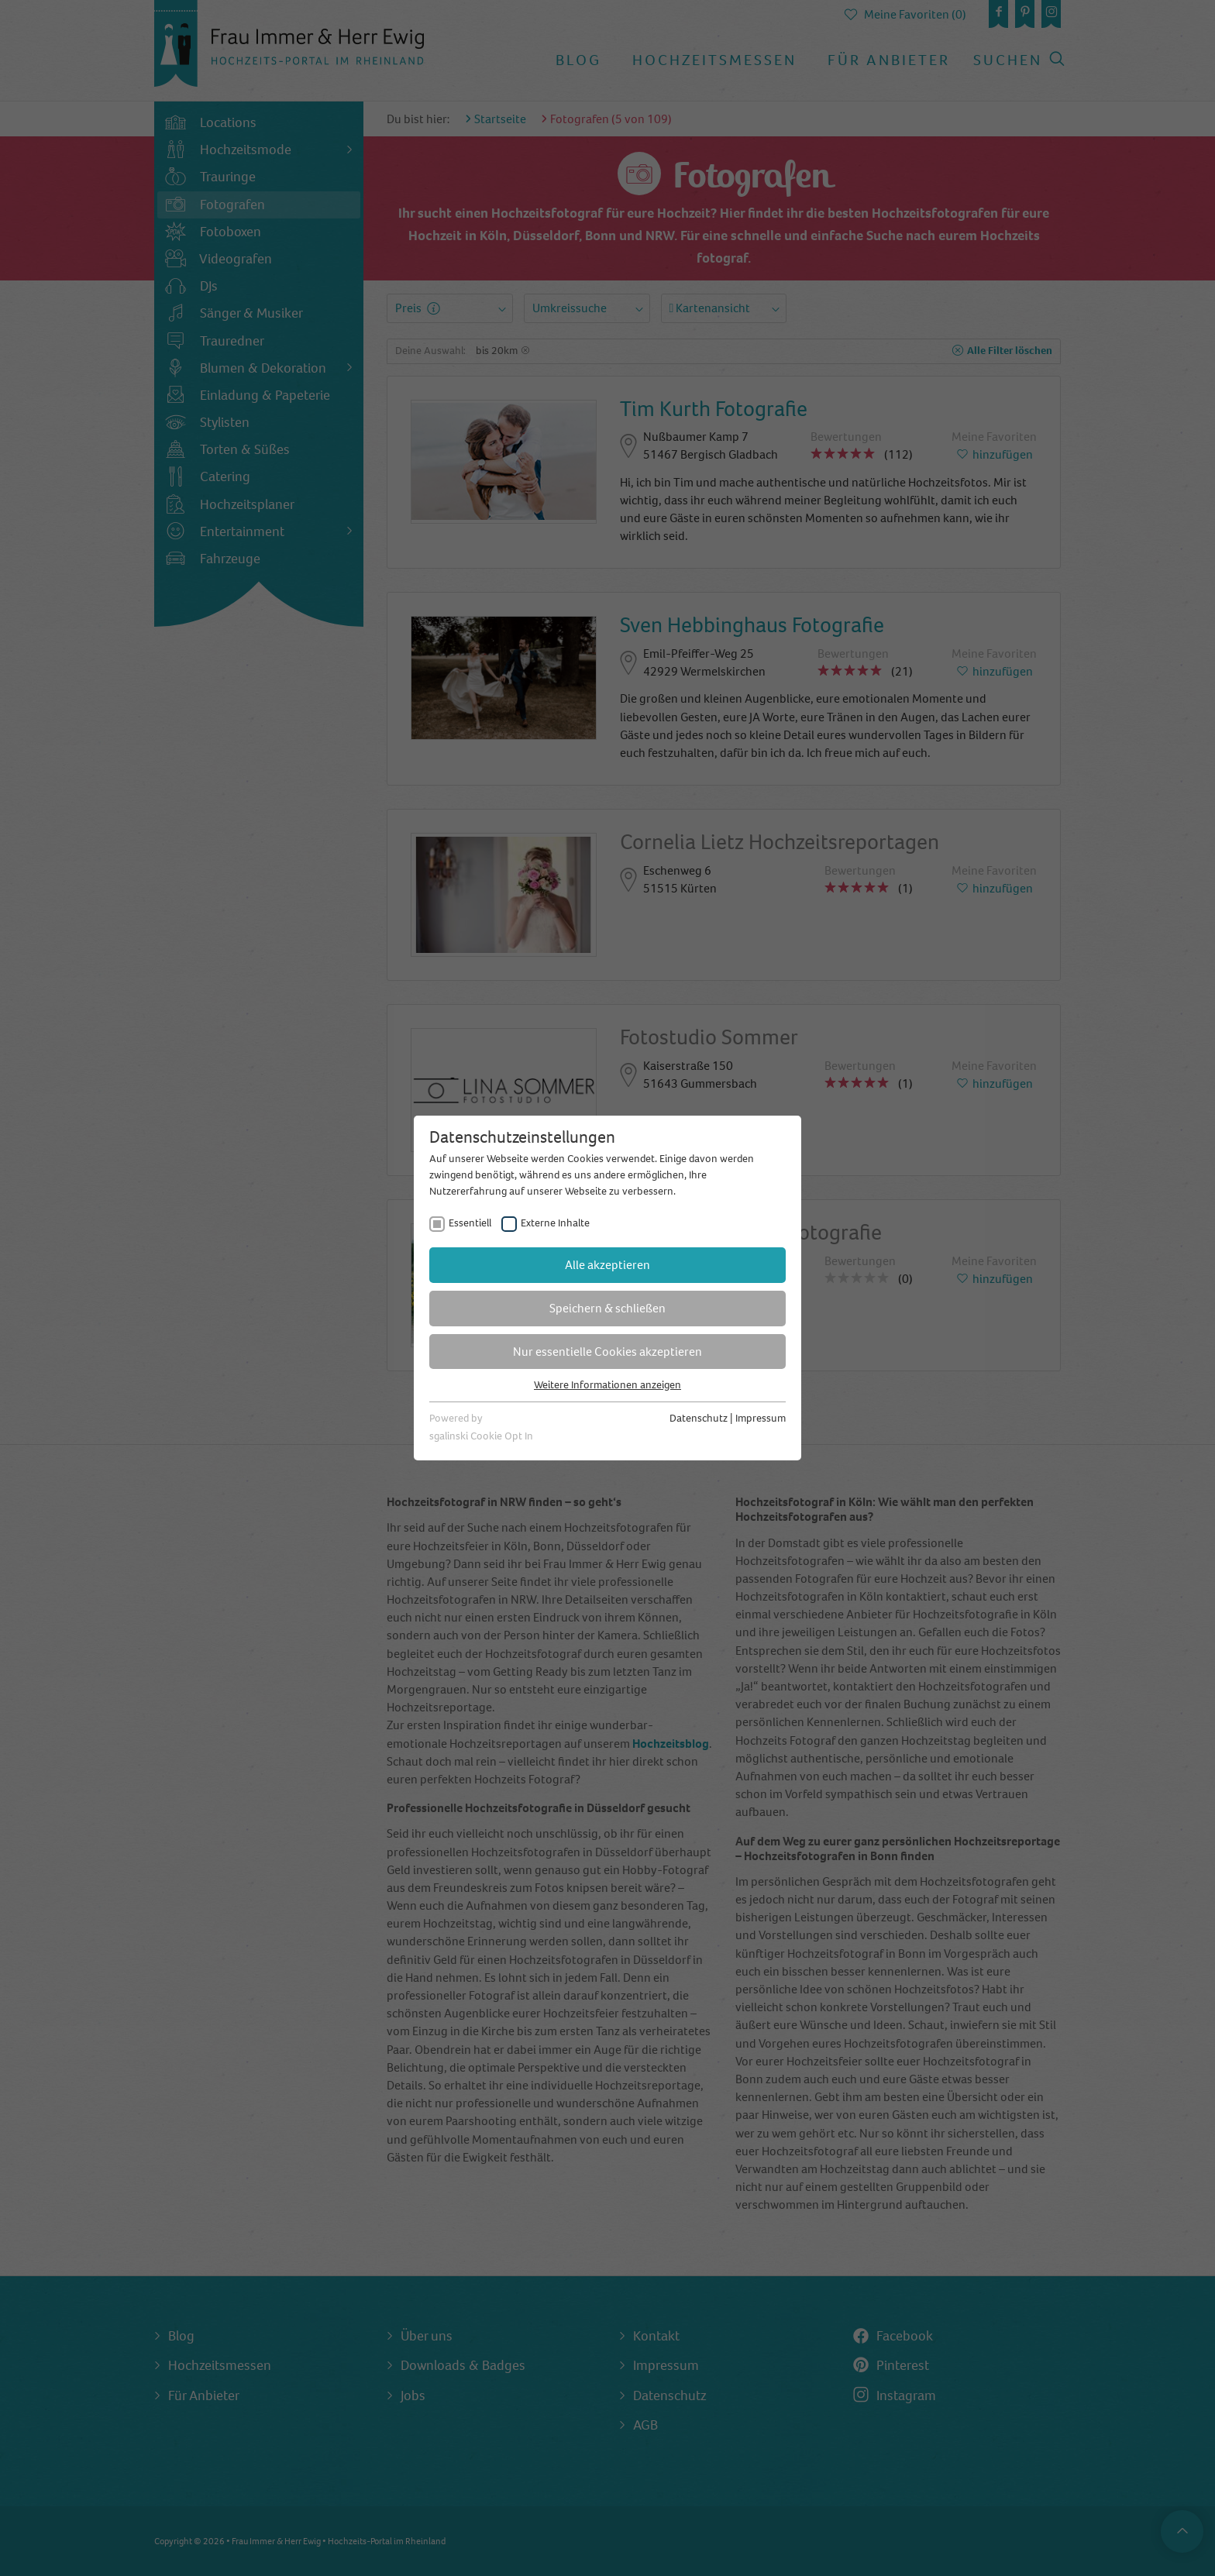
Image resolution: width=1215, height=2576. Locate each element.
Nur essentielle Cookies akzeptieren (607, 1351)
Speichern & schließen (607, 1308)
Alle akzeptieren (607, 1265)
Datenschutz (698, 1418)
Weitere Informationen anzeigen (607, 1384)
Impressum (760, 1418)
